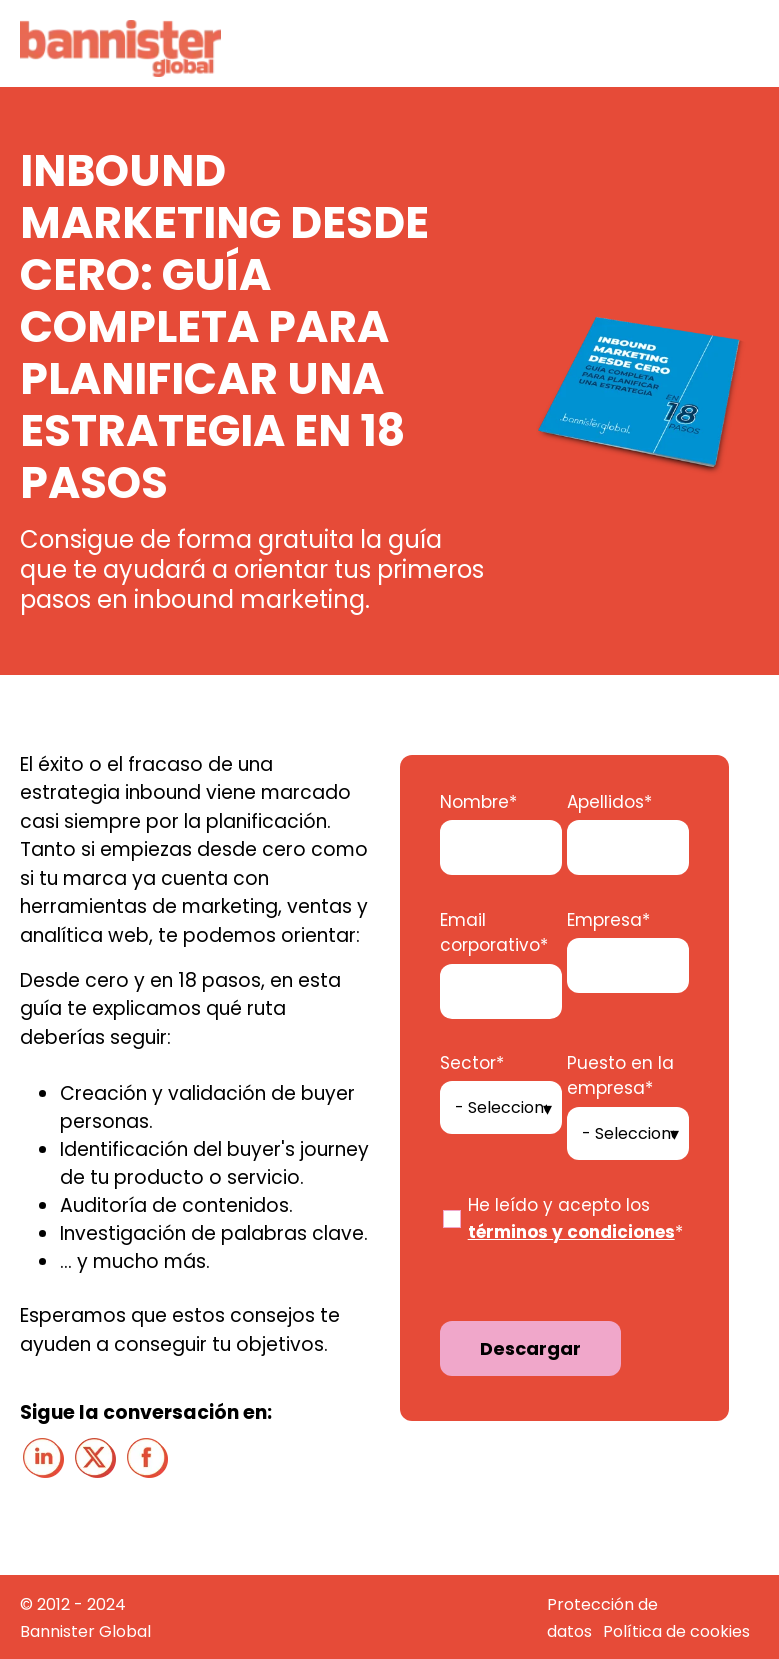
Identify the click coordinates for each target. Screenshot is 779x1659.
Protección (592, 1604)
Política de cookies (676, 1631)
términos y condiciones (571, 1232)
